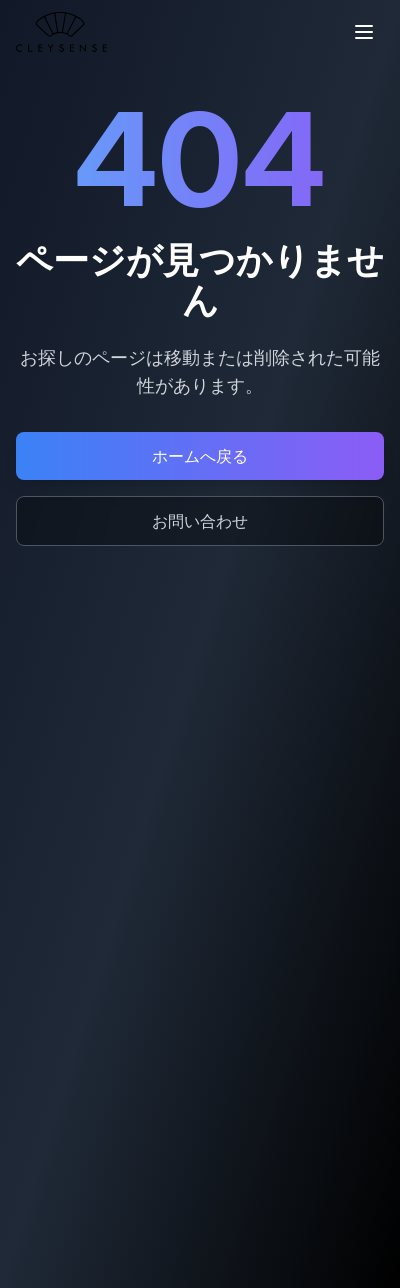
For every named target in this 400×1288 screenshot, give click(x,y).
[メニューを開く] (364, 32)
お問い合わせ (200, 521)
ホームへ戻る (200, 456)
